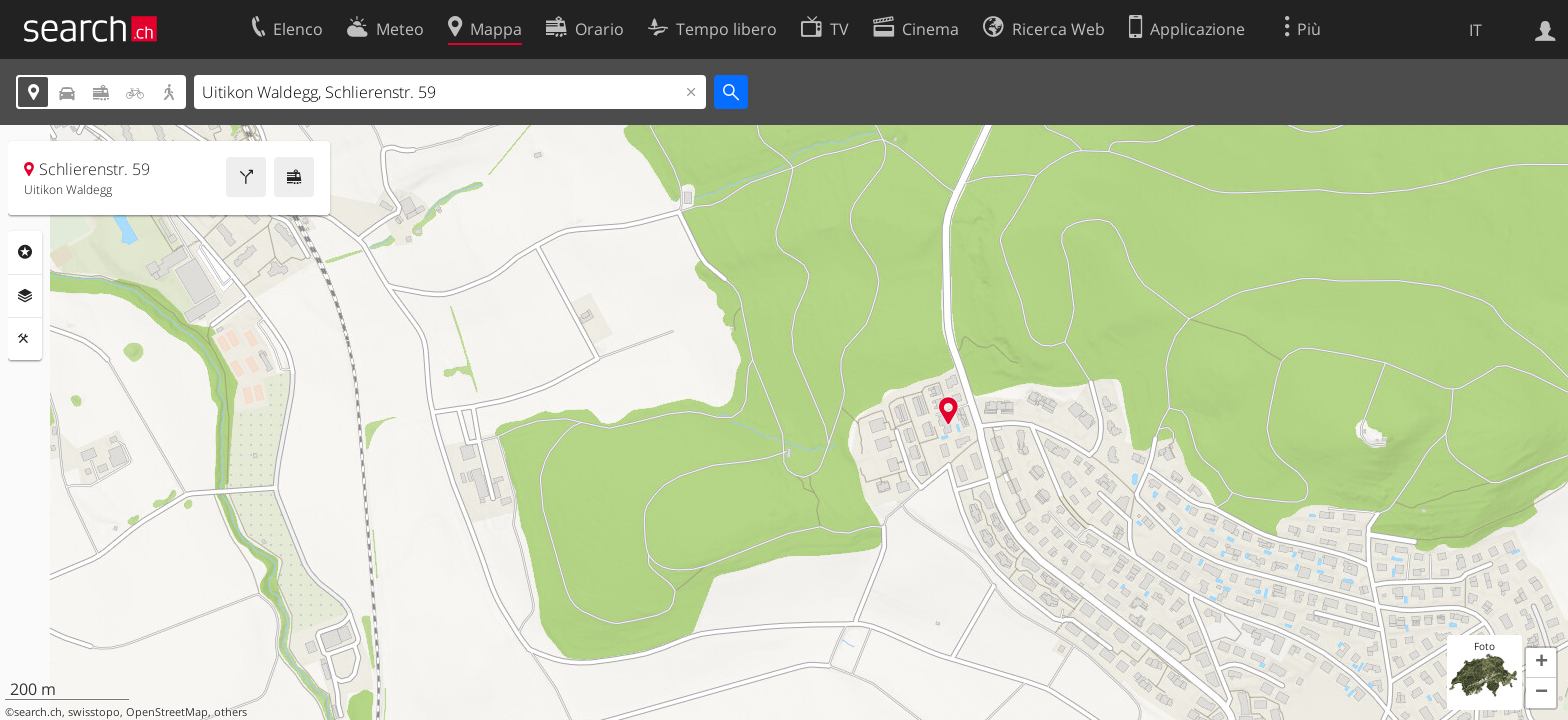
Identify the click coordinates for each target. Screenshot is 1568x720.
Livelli (25, 296)
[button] (1541, 663)
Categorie (25, 252)
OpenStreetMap (167, 712)
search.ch (38, 712)
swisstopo (94, 712)
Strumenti (25, 339)
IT (1475, 30)
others (230, 712)
